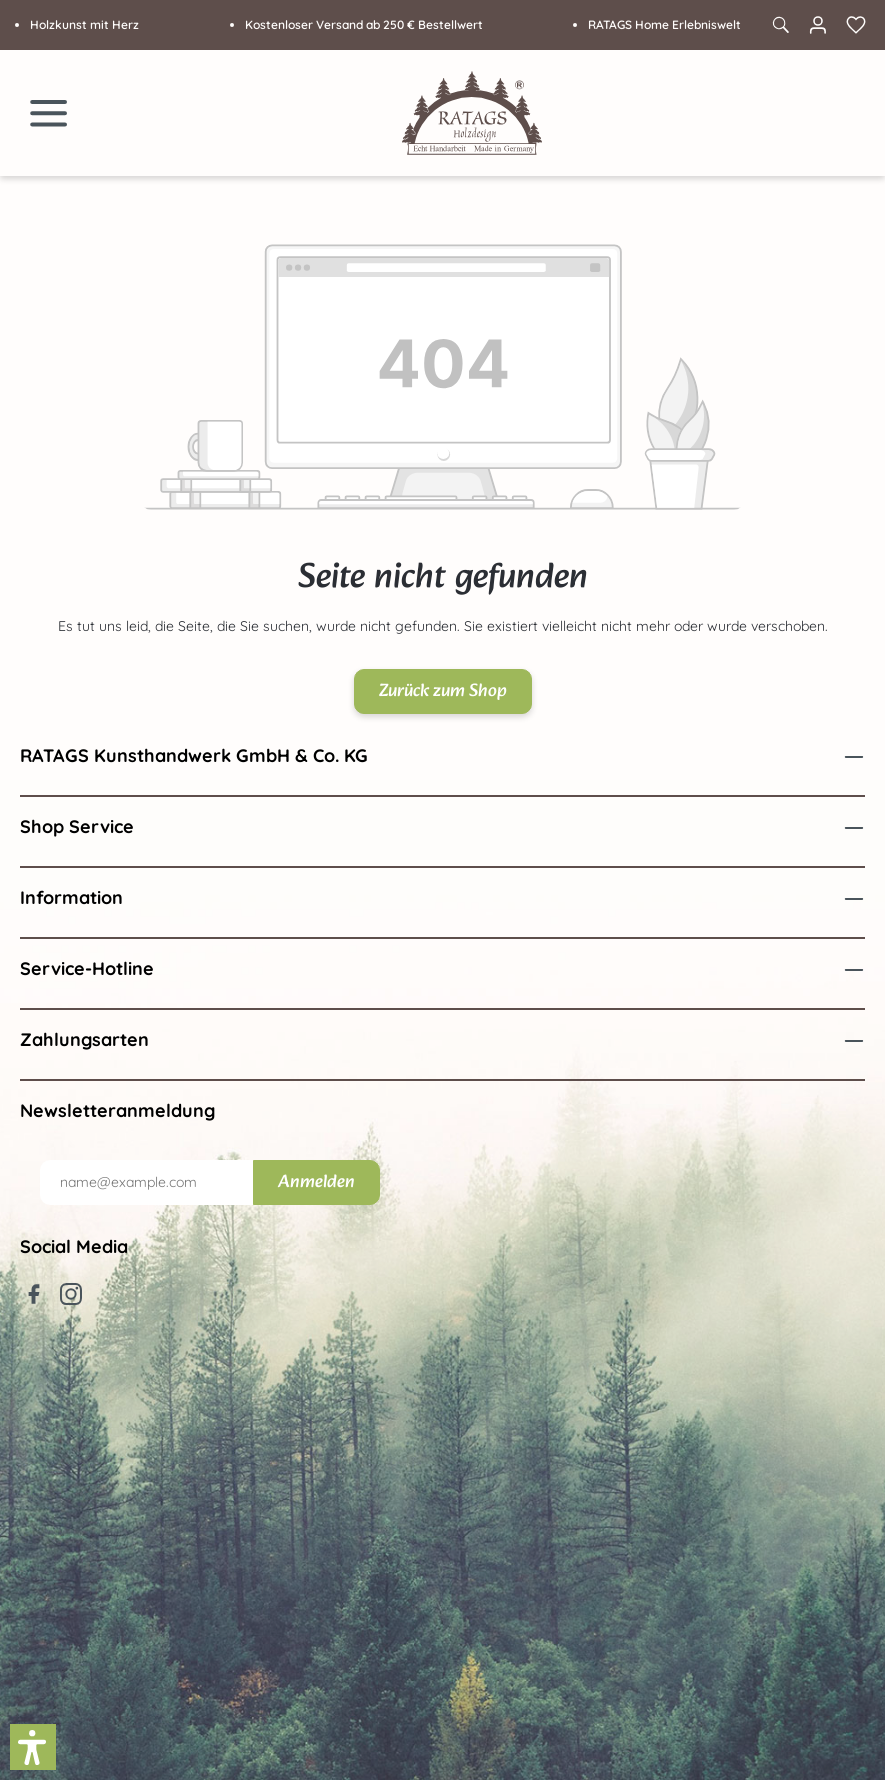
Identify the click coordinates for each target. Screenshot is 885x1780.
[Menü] (49, 113)
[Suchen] (780, 25)
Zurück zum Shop (443, 691)
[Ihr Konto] (818, 25)
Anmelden (316, 1182)
